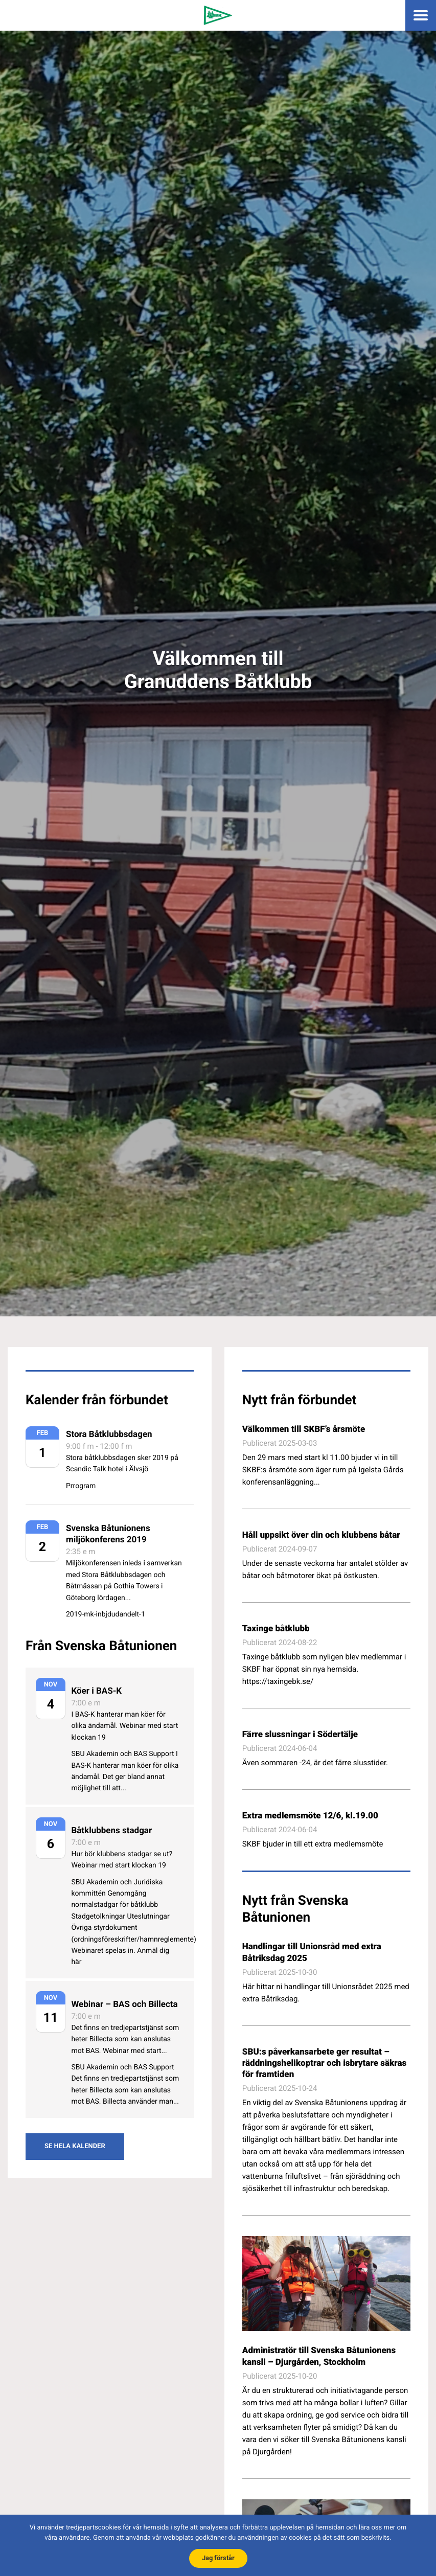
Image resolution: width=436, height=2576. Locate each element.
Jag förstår (218, 2558)
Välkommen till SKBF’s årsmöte (303, 1429)
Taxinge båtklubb (276, 1629)
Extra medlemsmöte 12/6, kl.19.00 (310, 1816)
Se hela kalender (74, 2146)
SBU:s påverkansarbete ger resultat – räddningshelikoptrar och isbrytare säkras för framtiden (324, 2063)
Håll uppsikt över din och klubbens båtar (321, 1535)
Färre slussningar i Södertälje (300, 1734)
